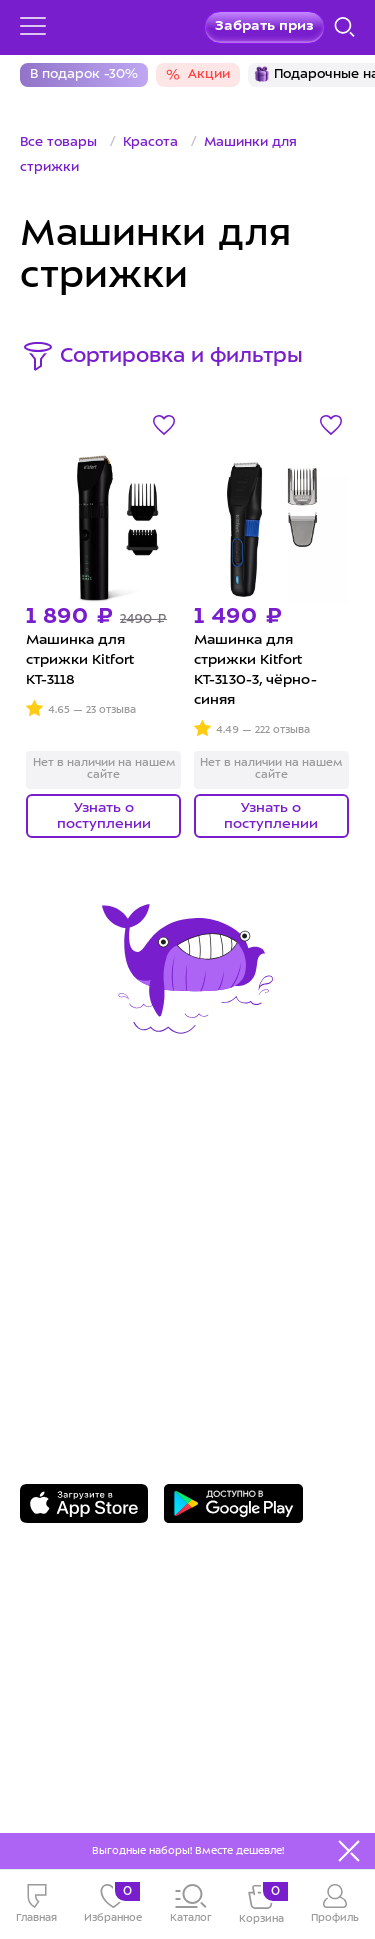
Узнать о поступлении (104, 816)
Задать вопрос (96, 1332)
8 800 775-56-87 (100, 1302)
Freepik (134, 1779)
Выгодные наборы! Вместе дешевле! (188, 1851)
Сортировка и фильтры (181, 357)
